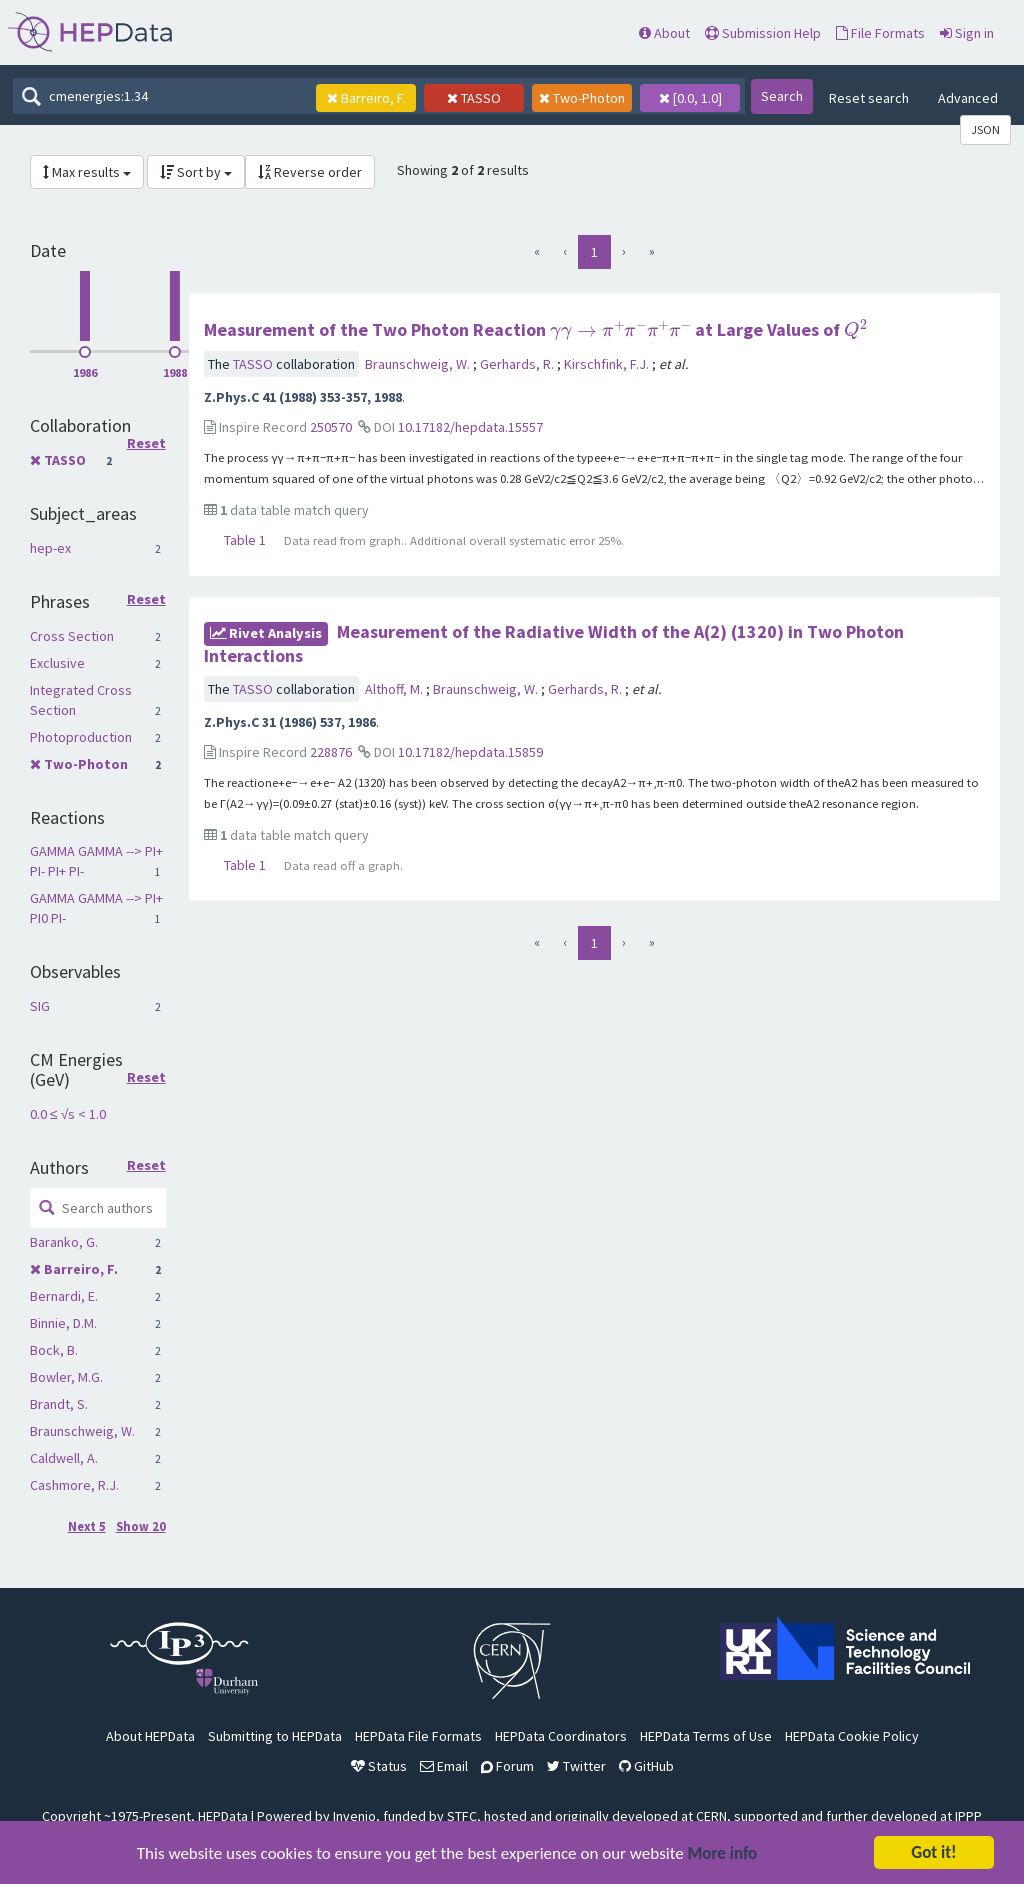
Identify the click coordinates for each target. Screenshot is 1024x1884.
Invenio (354, 1816)
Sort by (196, 172)
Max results (87, 172)
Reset (146, 444)
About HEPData (150, 1736)
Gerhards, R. (518, 364)
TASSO (65, 460)
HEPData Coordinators (561, 1736)
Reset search (869, 98)
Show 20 (141, 1526)
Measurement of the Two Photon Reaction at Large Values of (535, 329)
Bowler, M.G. (66, 1377)
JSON (985, 129)
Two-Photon (86, 764)
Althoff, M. (395, 689)
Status (379, 1766)
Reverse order (310, 172)
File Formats (880, 33)
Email (444, 1766)
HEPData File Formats (418, 1736)
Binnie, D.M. (63, 1323)
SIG (40, 1006)
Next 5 (87, 1526)
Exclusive (57, 663)
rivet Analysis (266, 633)
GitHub (646, 1766)
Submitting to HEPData (275, 1736)
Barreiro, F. (81, 1269)
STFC (462, 1816)
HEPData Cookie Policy (852, 1736)
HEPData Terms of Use (706, 1736)
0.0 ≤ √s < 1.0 (68, 1114)
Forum (507, 1766)
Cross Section (72, 636)
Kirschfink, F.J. (608, 364)
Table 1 (245, 540)
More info (723, 1854)
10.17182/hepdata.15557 (470, 427)
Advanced (968, 98)
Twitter (576, 1766)
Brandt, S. (59, 1404)
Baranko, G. (64, 1242)
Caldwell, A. (64, 1458)
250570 (331, 427)
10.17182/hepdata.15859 (470, 752)
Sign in (967, 33)
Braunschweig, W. (82, 1431)
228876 (331, 752)
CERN (711, 1816)
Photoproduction (81, 737)
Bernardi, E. (64, 1296)
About (664, 33)
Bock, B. (54, 1350)
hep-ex (50, 548)
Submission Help (763, 33)
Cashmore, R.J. (74, 1485)
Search (782, 96)
